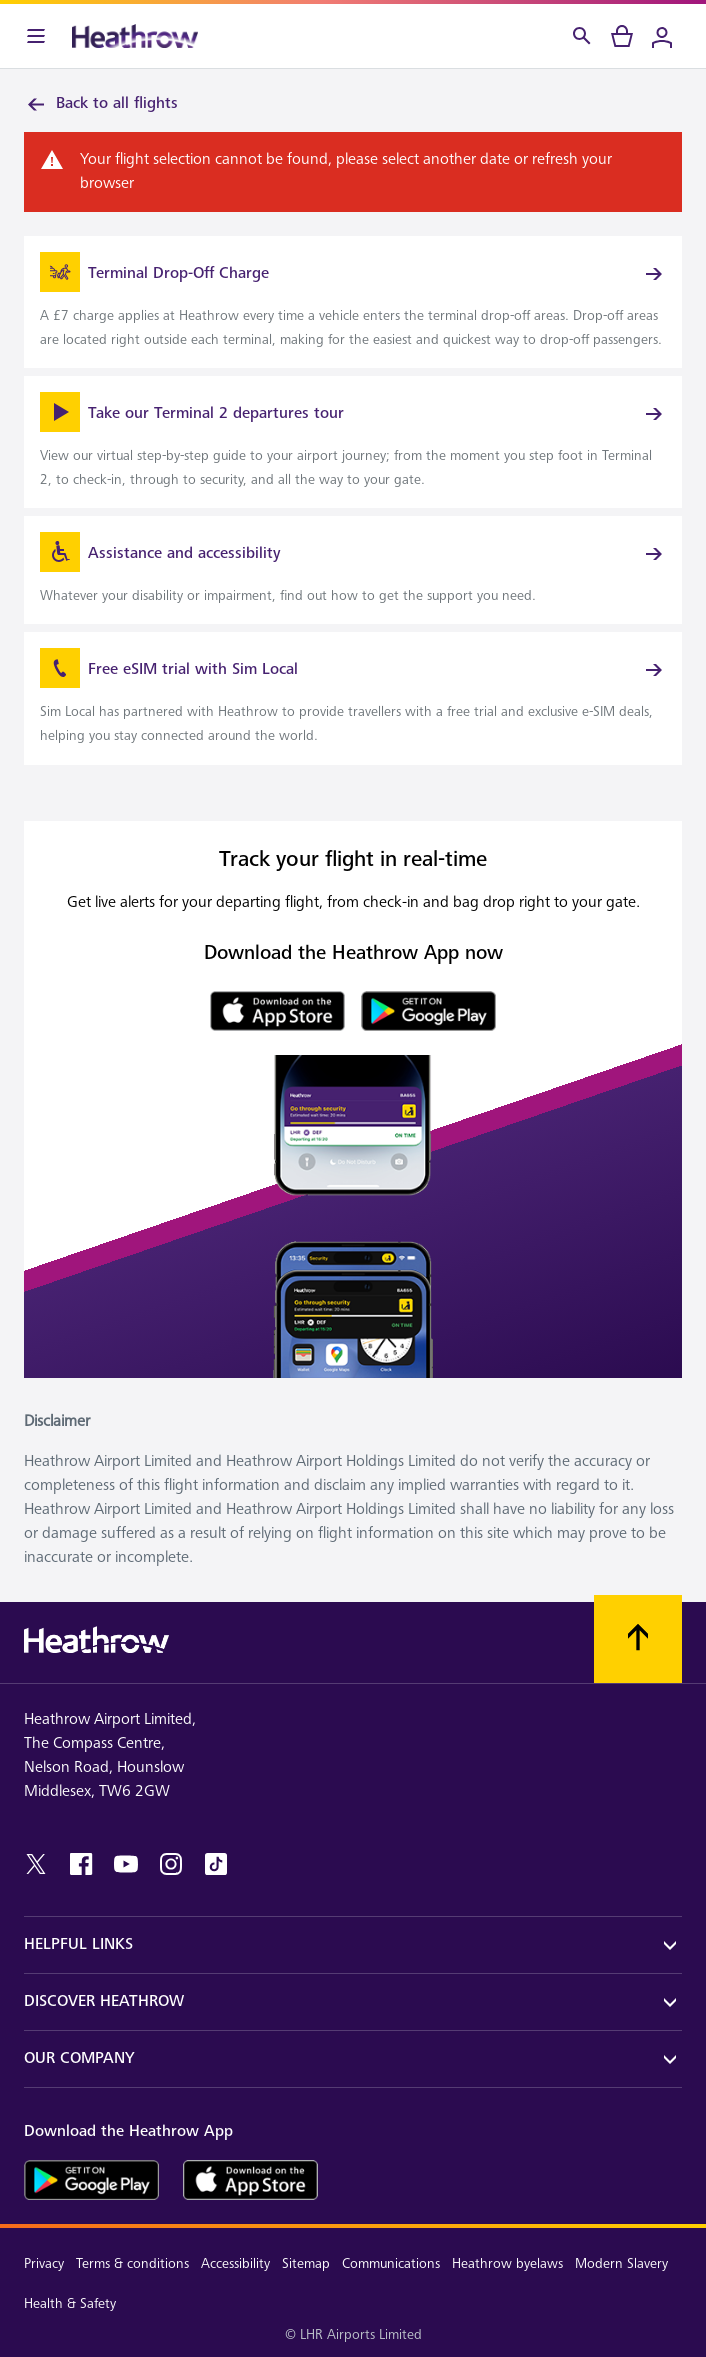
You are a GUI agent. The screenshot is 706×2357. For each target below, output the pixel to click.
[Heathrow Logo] (135, 36)
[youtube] (126, 1864)
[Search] (582, 36)
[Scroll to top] (638, 1639)
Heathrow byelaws (507, 2263)
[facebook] (81, 1864)
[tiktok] (216, 1864)
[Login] (662, 36)
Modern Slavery (621, 2263)
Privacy (44, 2263)
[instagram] (171, 1864)
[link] (353, 302)
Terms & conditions (132, 2263)
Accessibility (235, 2263)
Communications (391, 2263)
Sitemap (306, 2263)
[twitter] (36, 1864)
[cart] (622, 36)
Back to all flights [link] (101, 104)
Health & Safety (70, 2303)
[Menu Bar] (36, 36)
